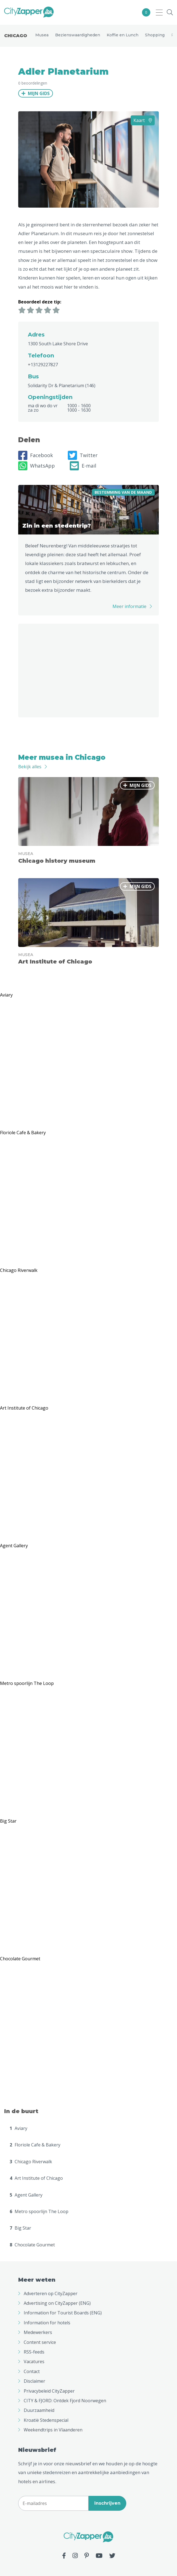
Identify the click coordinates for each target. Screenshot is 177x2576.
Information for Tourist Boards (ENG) (63, 2313)
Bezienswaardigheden (77, 34)
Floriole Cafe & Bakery (35, 2145)
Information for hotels (47, 2323)
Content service (40, 2342)
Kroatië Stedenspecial (46, 2420)
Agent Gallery (26, 2195)
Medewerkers (38, 2332)
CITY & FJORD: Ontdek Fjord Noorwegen (65, 2401)
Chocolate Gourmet (32, 2245)
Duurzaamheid (39, 2410)
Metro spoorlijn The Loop (39, 2211)
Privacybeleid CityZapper (49, 2391)
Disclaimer (34, 2381)
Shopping (155, 34)
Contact (32, 2371)
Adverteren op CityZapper (50, 2293)
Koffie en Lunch (122, 34)
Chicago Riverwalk (31, 2162)
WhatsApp (36, 466)
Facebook (35, 455)
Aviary (18, 2128)
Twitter (83, 455)
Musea (42, 34)
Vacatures (34, 2361)
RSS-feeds (34, 2352)
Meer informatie (129, 606)
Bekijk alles (29, 767)
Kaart (142, 120)
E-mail (83, 466)
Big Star (20, 2228)
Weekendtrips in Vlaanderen (53, 2430)
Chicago (15, 35)
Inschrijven (107, 2503)
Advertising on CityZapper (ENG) (57, 2303)
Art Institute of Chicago (36, 2178)
